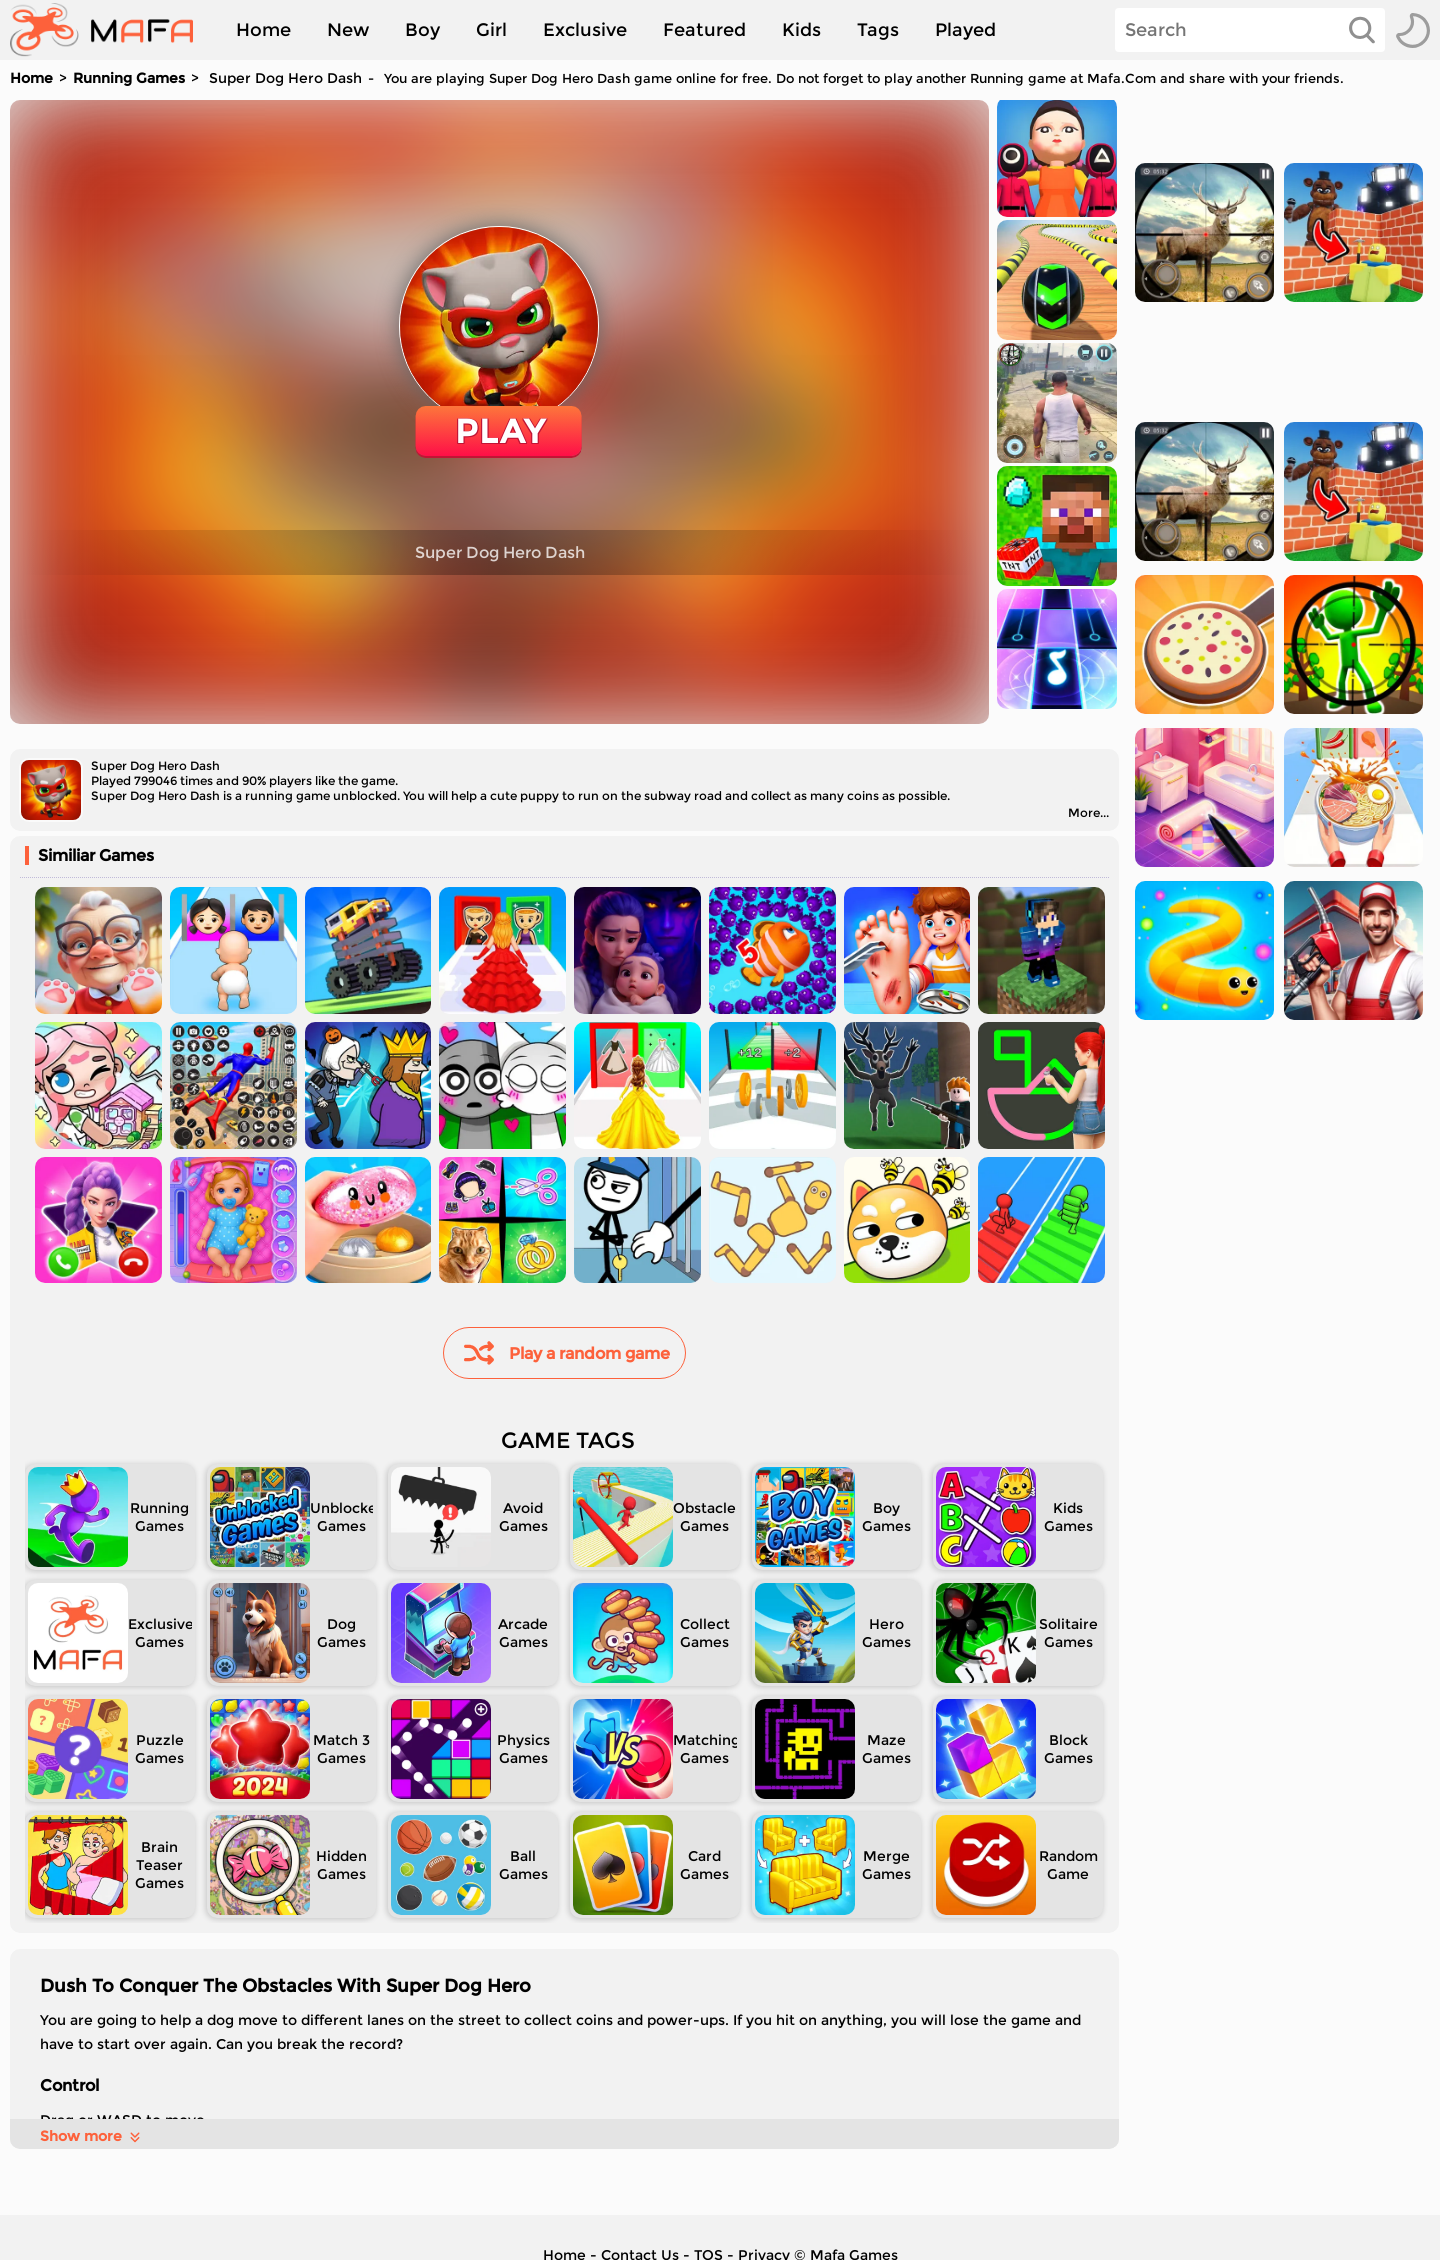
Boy (422, 30)
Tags (878, 30)
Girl (491, 30)
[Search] (1250, 30)
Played (965, 30)
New (348, 30)
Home (263, 30)
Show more (91, 2136)
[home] (111, 30)
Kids (801, 30)
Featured (704, 30)
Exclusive (585, 30)
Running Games (129, 78)
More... (1088, 812)
